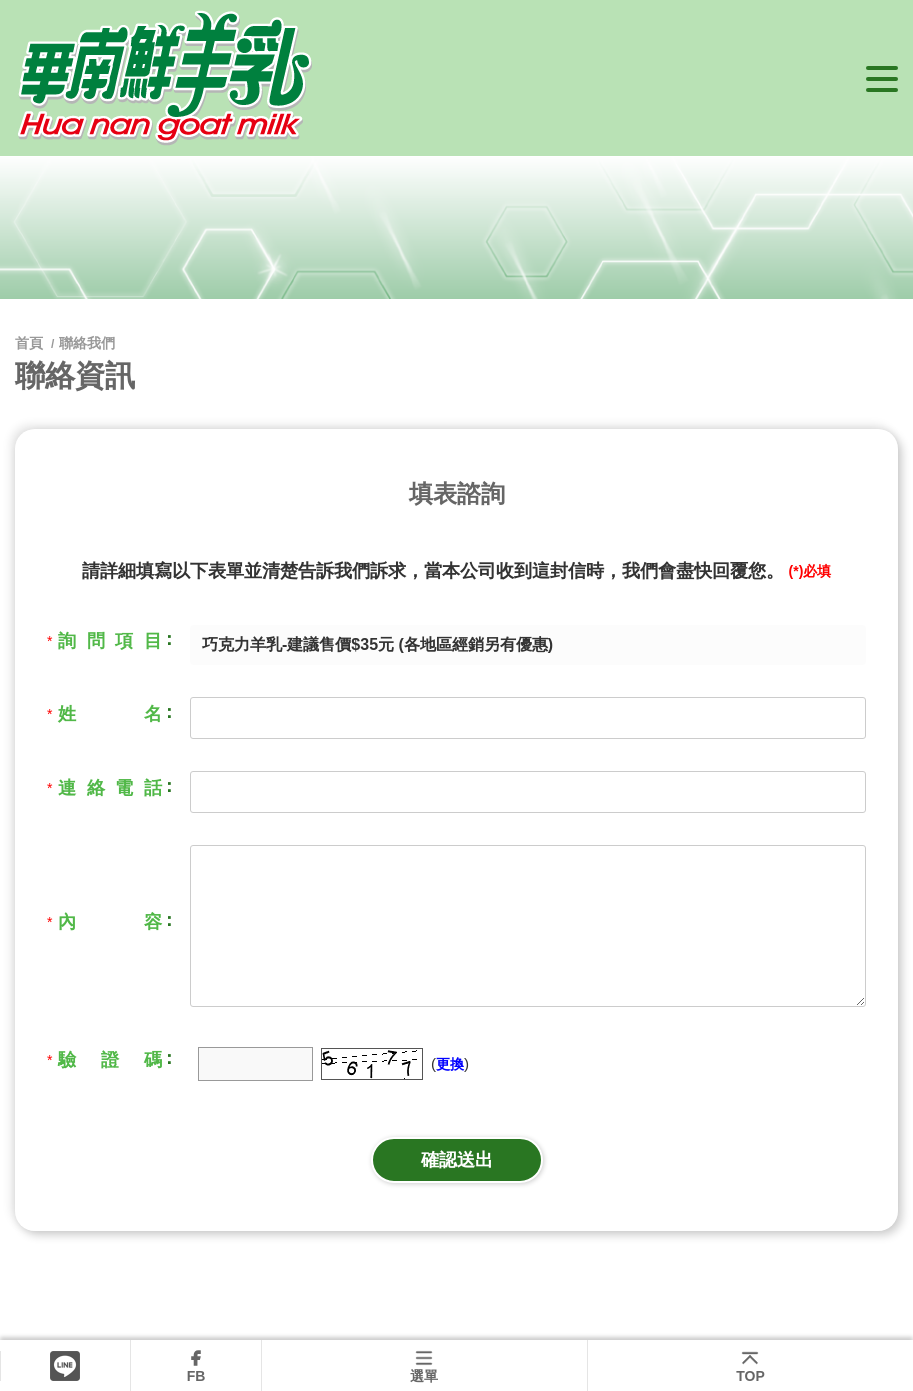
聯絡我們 (87, 343)
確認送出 (457, 1160)
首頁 (31, 343)
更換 (450, 1064)
